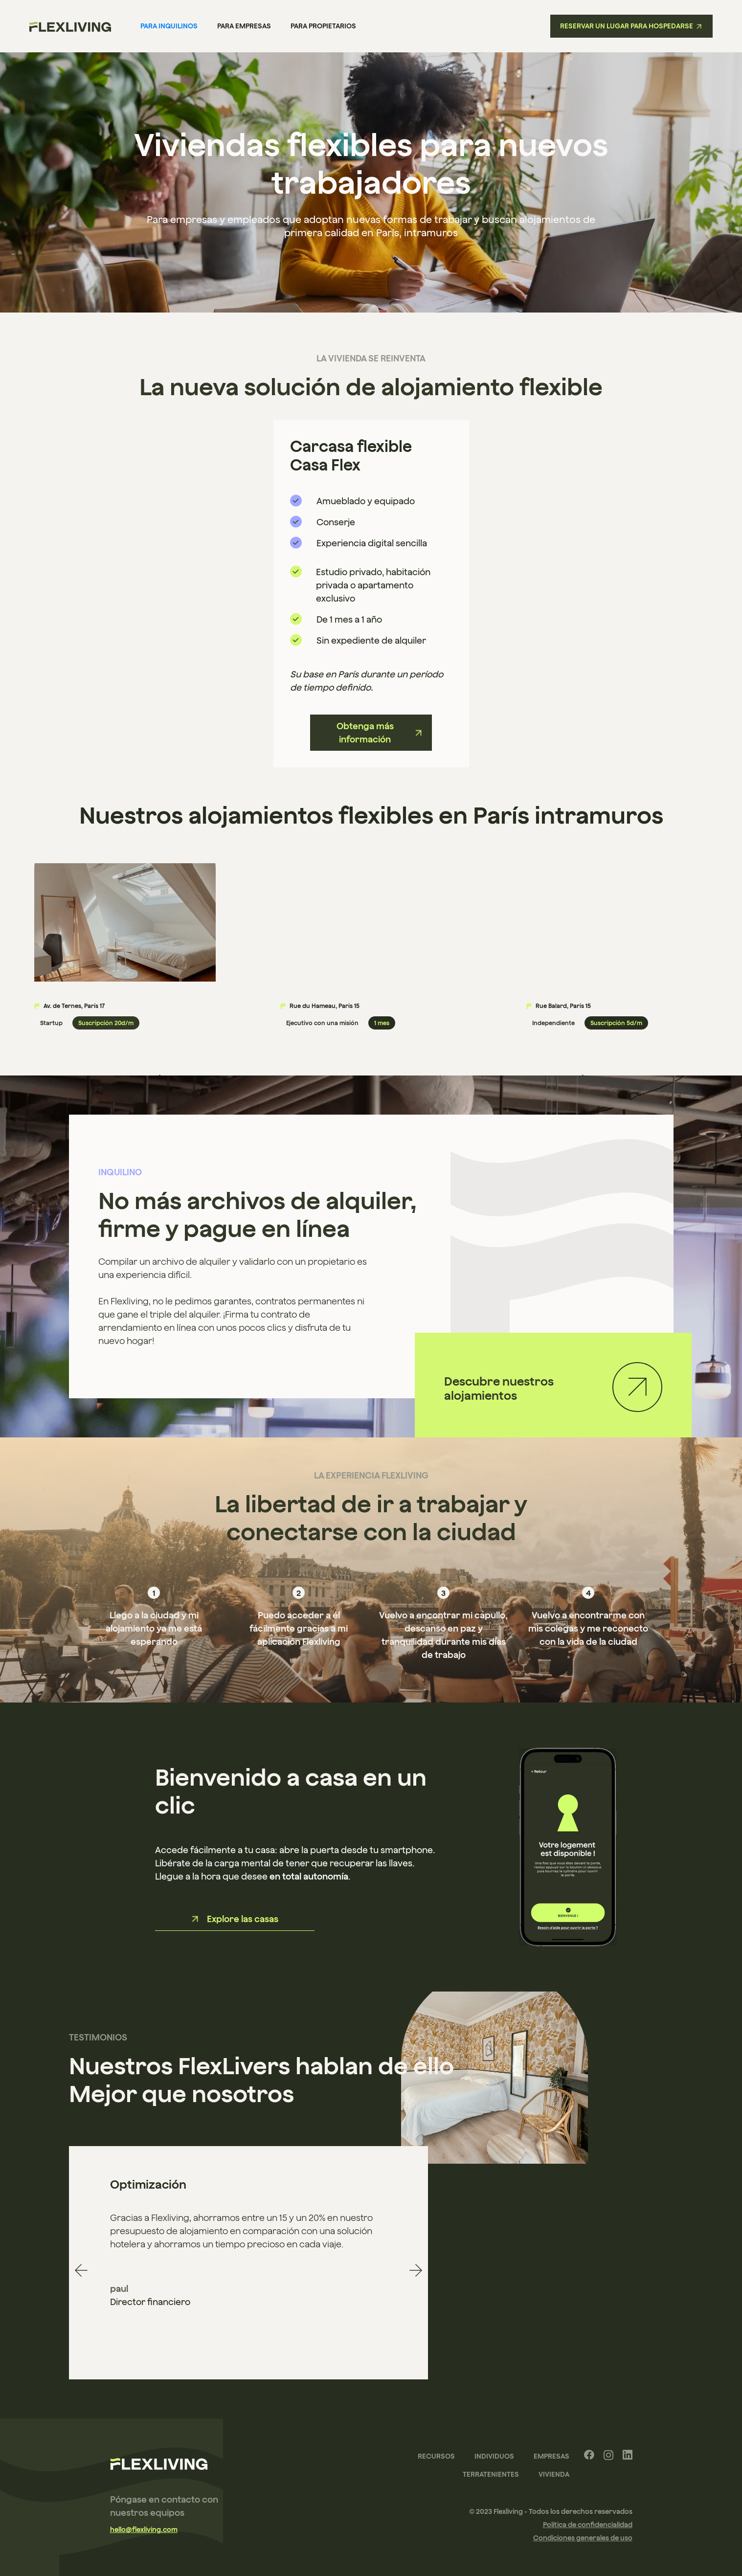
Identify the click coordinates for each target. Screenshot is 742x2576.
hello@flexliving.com (144, 2529)
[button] (81, 2270)
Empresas (551, 2456)
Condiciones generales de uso (582, 2538)
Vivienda (554, 2474)
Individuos (494, 2456)
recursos (436, 2456)
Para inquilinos (169, 26)
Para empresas (244, 26)
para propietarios (323, 26)
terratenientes (491, 2474)
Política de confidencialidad (587, 2525)
